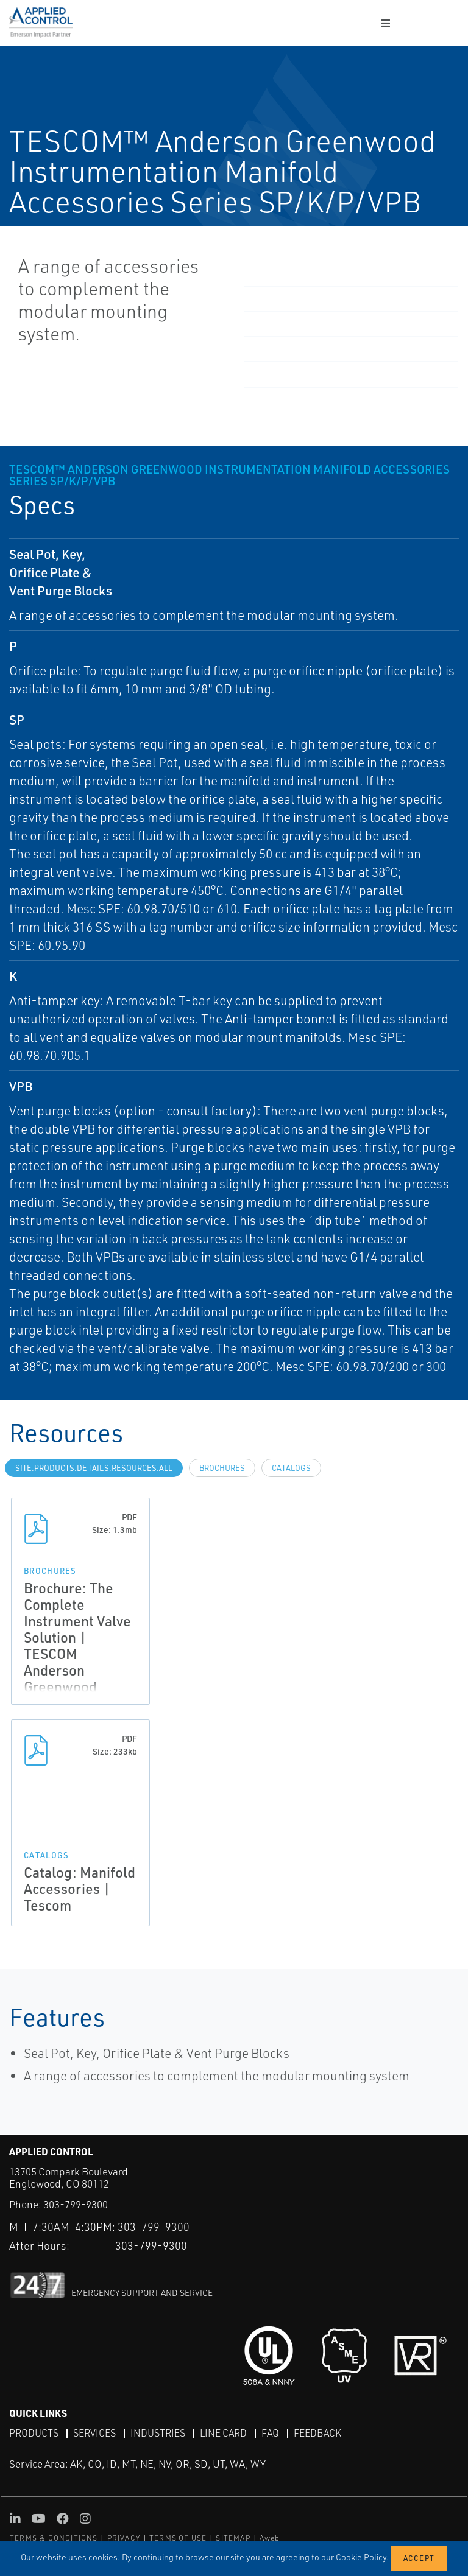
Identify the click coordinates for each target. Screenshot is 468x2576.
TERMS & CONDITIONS (54, 2538)
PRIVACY (123, 2538)
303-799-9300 (75, 2204)
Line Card (223, 2433)
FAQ (270, 2433)
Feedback (317, 2433)
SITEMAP (233, 2538)
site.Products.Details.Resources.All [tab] (93, 1468)
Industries (157, 2433)
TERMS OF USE (178, 2538)
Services (94, 2433)
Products (33, 2433)
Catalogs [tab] (291, 1468)
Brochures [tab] (222, 1468)
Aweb (270, 2538)
